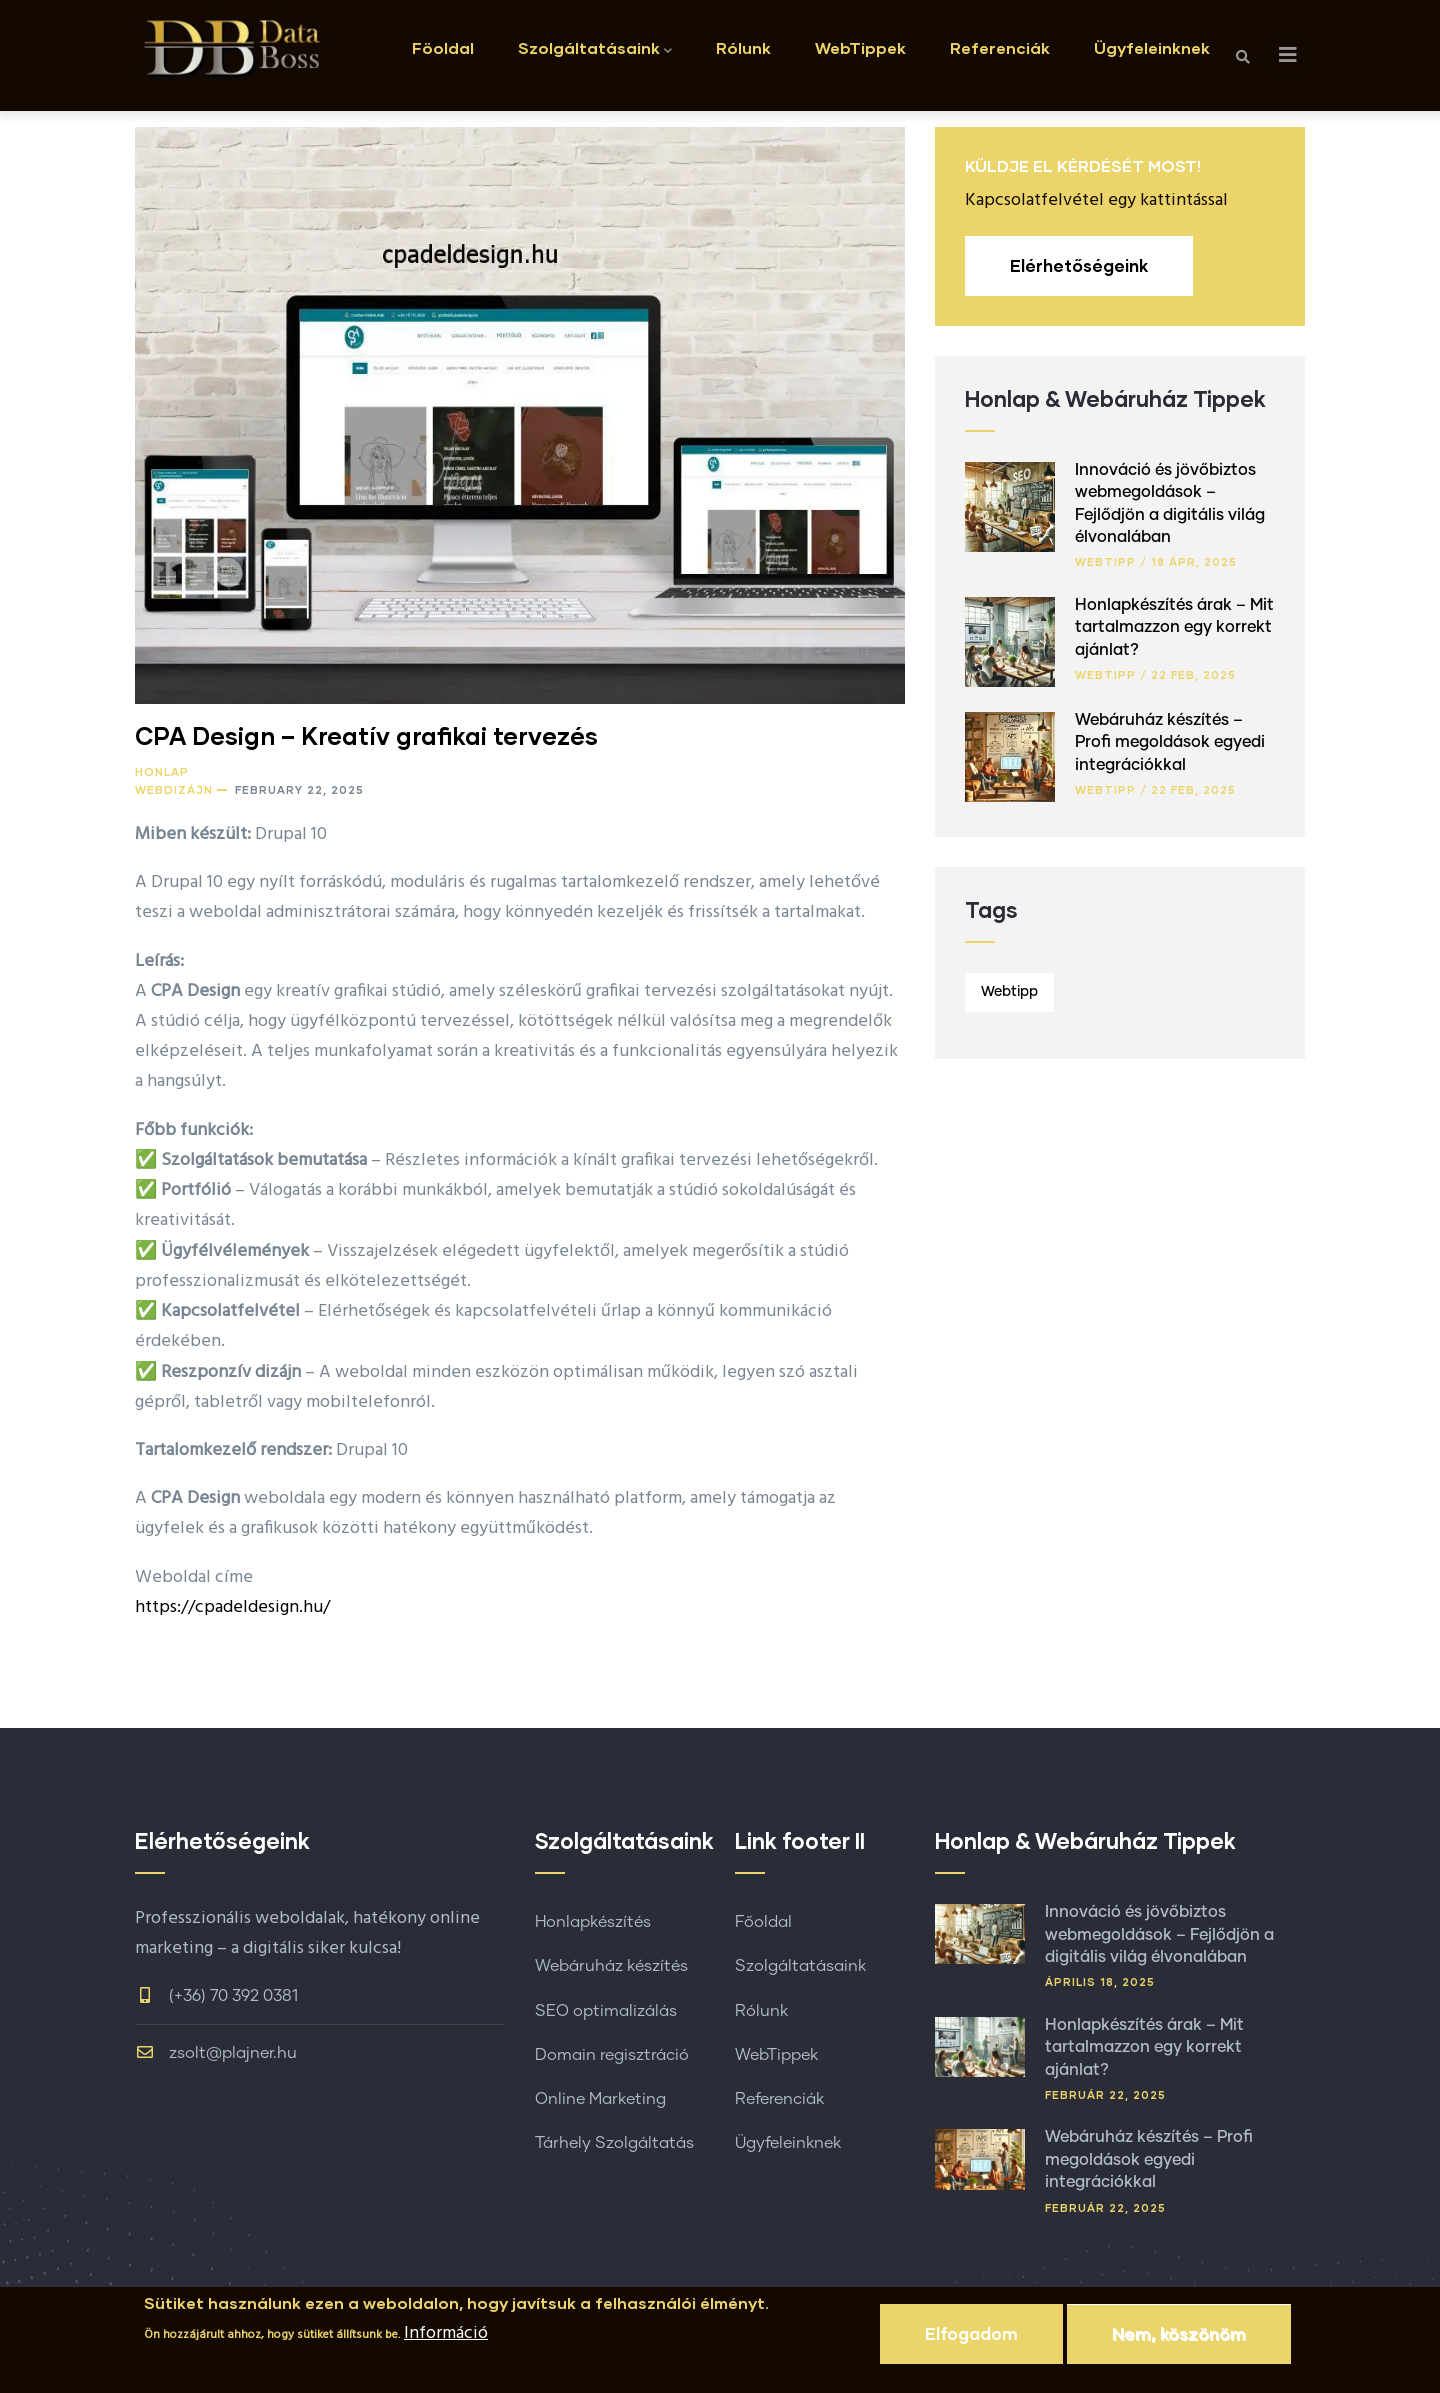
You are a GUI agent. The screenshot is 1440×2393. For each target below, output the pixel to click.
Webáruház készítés (611, 1966)
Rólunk (743, 47)
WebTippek (860, 47)
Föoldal (443, 47)
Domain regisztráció (612, 2055)
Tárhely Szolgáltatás (614, 2143)
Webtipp (1105, 561)
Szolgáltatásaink (595, 49)
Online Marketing (600, 2099)
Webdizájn (174, 789)
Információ (446, 2342)
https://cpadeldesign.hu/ (232, 1607)
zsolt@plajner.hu (216, 2053)
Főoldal (763, 1922)
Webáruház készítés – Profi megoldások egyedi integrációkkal (1170, 742)
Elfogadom (971, 2342)
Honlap (162, 771)
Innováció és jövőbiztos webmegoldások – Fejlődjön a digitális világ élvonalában (1159, 1934)
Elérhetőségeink (1079, 265)
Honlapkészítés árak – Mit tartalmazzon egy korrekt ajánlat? (1174, 627)
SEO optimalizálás (606, 2011)
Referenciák (1000, 47)
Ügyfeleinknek (1152, 47)
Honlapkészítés (593, 1922)
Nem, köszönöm (1179, 2342)
